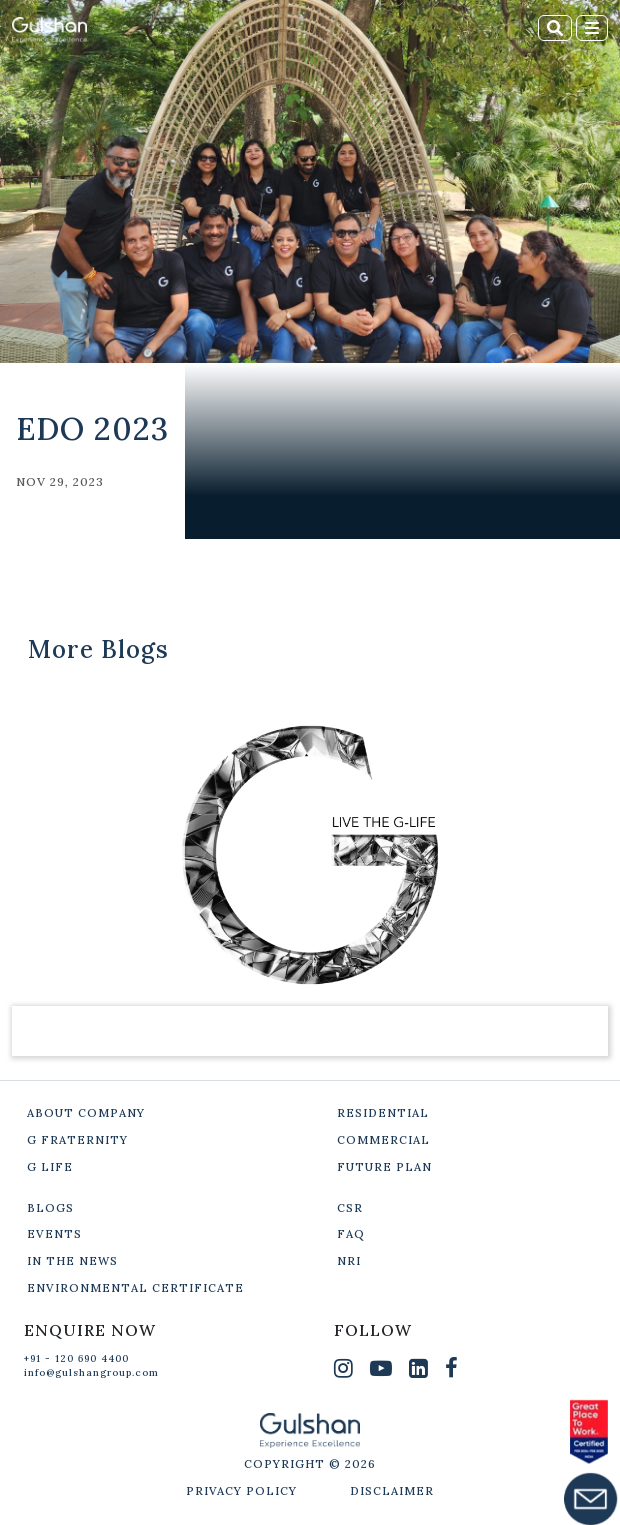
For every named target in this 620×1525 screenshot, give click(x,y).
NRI (349, 1261)
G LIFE (50, 1167)
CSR (350, 1208)
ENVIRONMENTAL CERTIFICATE (135, 1288)
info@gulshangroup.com (91, 1372)
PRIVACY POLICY (241, 1491)
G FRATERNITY (77, 1140)
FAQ (351, 1234)
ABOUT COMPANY (86, 1113)
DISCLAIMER (392, 1491)
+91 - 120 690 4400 (76, 1358)
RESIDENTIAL (383, 1113)
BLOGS (50, 1208)
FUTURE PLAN (384, 1167)
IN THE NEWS (72, 1261)
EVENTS (54, 1234)
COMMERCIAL (383, 1140)
